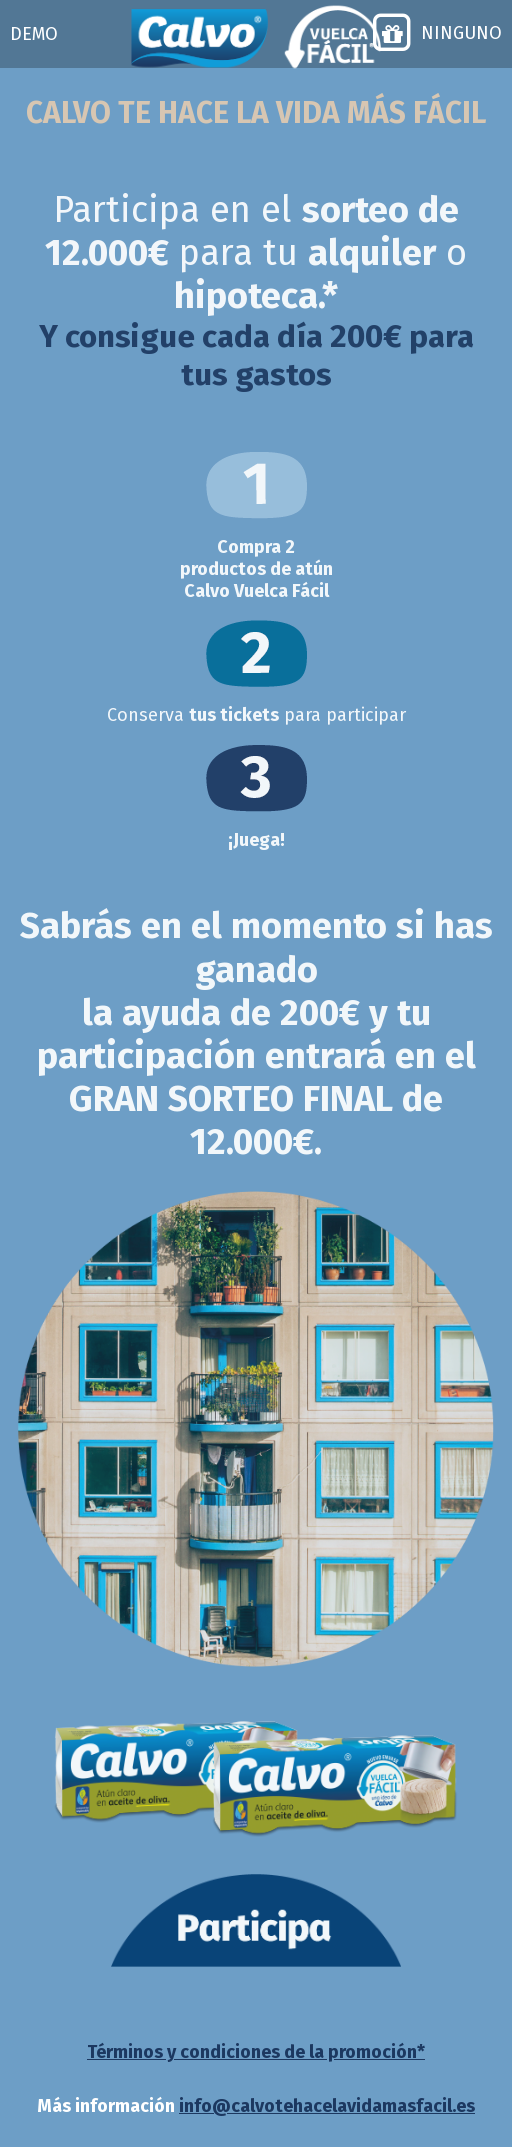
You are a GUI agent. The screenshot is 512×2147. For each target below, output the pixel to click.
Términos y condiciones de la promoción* (256, 2052)
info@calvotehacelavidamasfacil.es (327, 2106)
